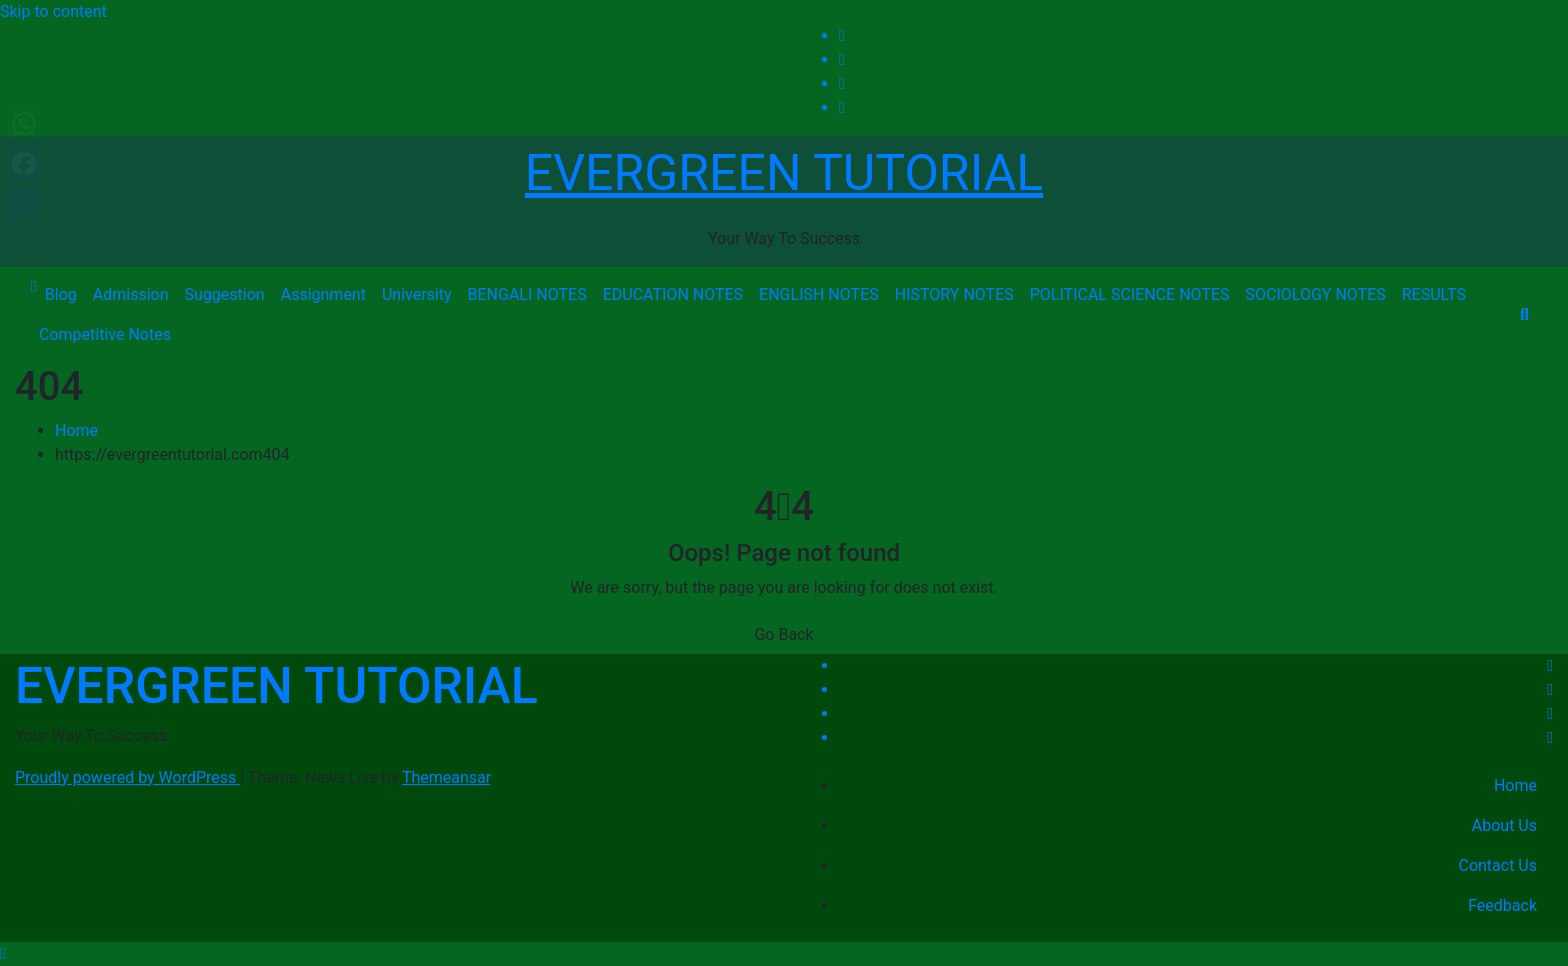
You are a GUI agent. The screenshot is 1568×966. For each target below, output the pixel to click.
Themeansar (446, 777)
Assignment (323, 294)
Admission (131, 294)
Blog (61, 294)
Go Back (783, 634)
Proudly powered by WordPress (127, 777)
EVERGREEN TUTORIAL (784, 173)
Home (76, 430)
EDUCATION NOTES (673, 294)
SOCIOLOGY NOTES (1316, 294)
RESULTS (1434, 294)
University (417, 294)
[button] (1524, 314)
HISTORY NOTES (954, 294)
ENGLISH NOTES (819, 294)
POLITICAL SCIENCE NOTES (1130, 294)
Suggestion (225, 294)
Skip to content (53, 11)
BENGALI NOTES (527, 294)
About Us (1504, 825)
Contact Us (1497, 865)
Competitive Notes (105, 334)
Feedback (1502, 905)
